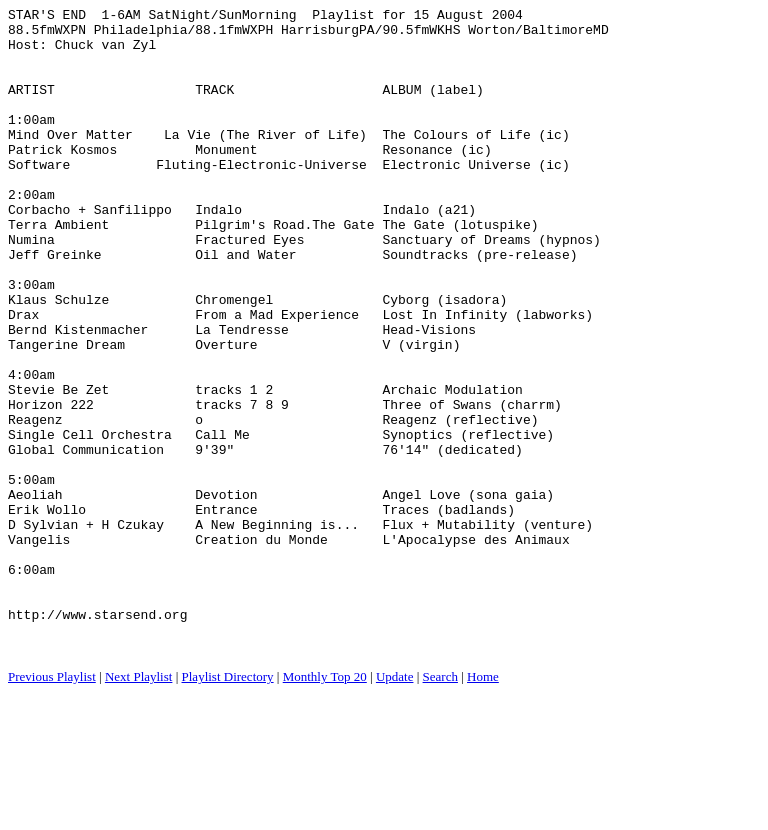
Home (483, 805)
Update (395, 805)
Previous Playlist (52, 805)
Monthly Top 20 (325, 805)
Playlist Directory (228, 805)
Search (440, 805)
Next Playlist (139, 805)
